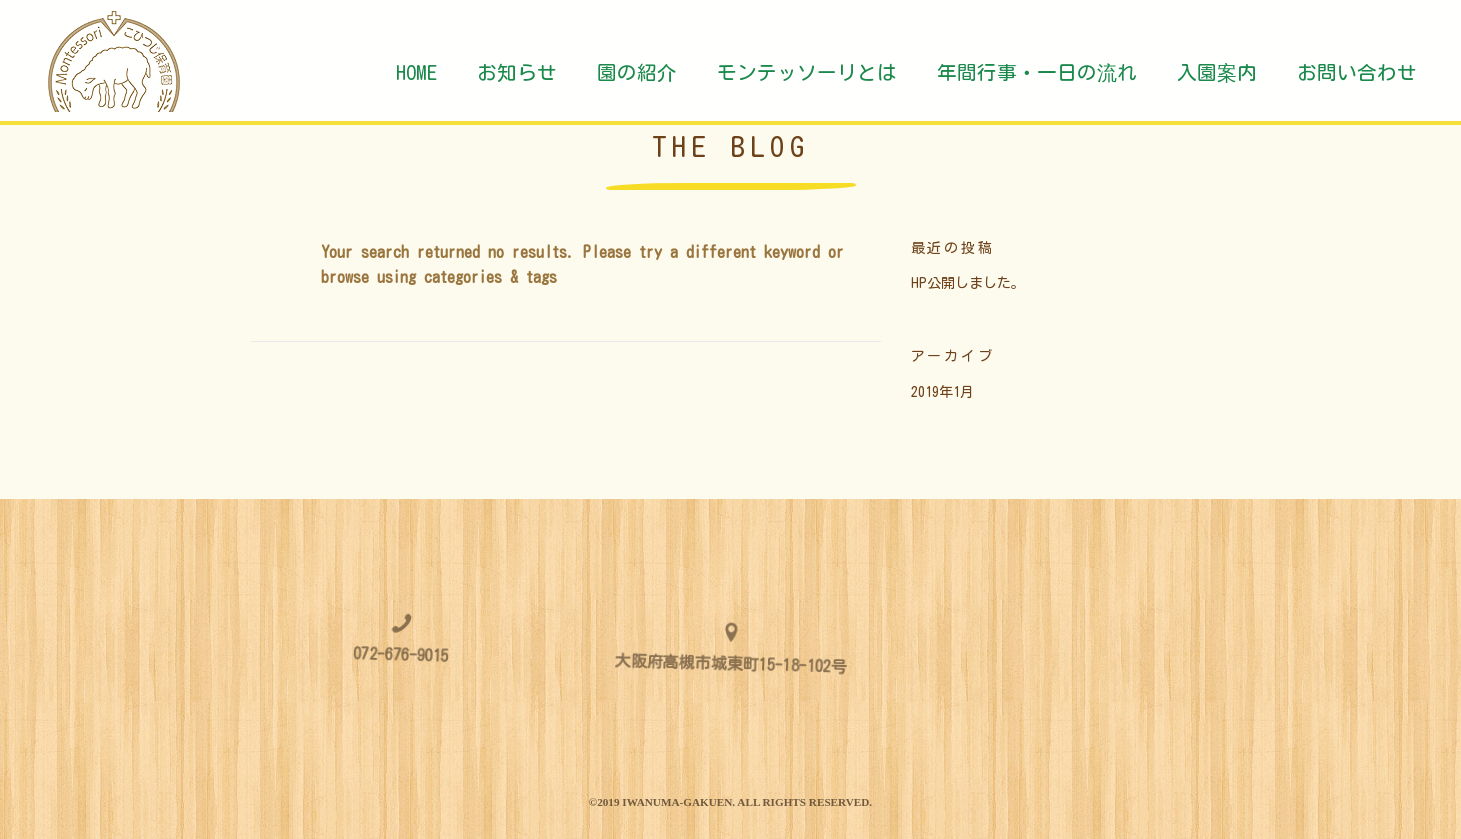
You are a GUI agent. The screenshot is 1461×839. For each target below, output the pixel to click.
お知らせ (517, 72)
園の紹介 (637, 72)
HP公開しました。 (968, 283)
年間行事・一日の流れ (1037, 72)
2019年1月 (942, 392)
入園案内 (1217, 72)
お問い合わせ (1357, 72)
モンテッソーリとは (807, 72)
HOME (416, 72)
